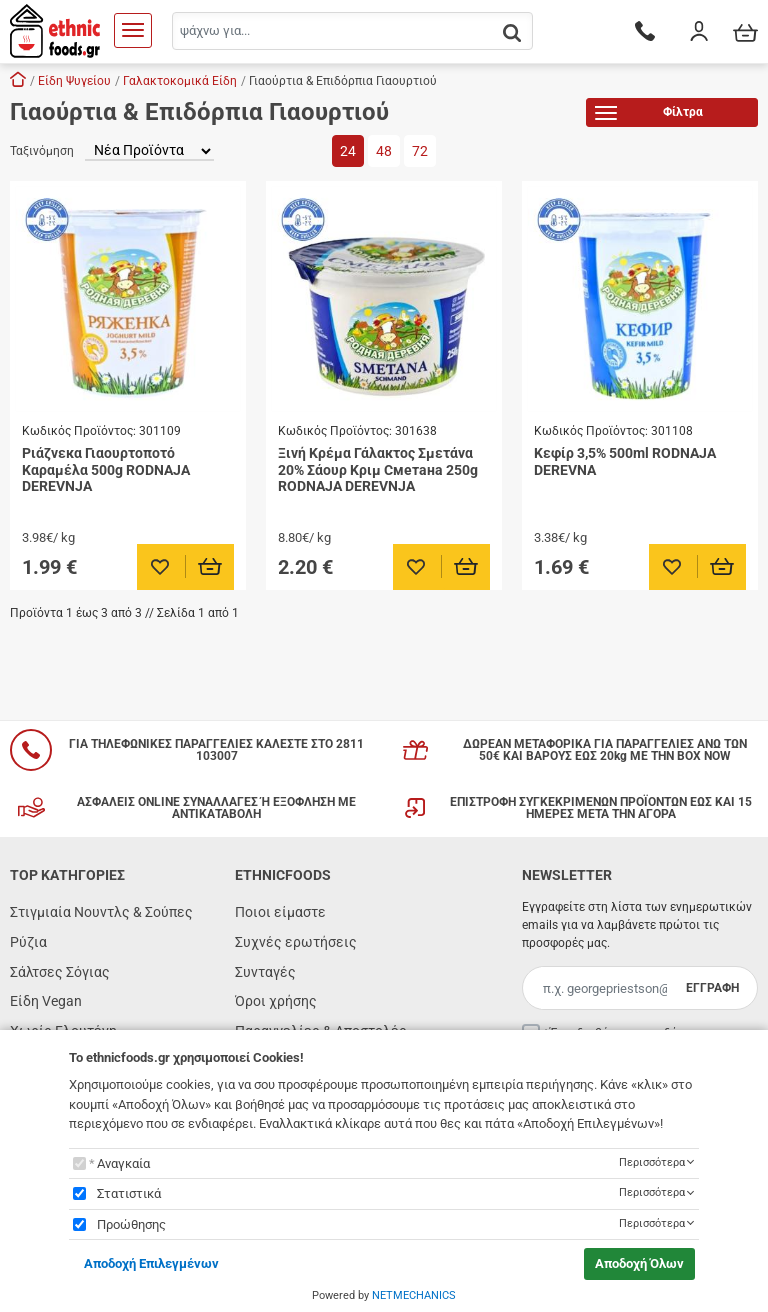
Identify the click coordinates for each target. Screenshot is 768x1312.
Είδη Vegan (46, 1001)
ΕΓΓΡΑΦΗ (712, 988)
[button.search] (512, 32)
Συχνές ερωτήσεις (296, 942)
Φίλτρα (649, 115)
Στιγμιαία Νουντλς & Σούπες (101, 912)
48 (384, 151)
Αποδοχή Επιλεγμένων (151, 1263)
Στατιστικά (129, 1193)
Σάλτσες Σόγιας (60, 972)
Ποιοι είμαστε (280, 912)
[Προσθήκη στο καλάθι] (210, 567)
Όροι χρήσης (276, 1001)
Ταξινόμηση (42, 151)
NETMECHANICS (414, 1295)
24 (348, 151)
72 (420, 151)
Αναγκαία (123, 1163)
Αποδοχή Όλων (639, 1263)
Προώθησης (131, 1224)
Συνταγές (265, 972)
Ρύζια (28, 942)
